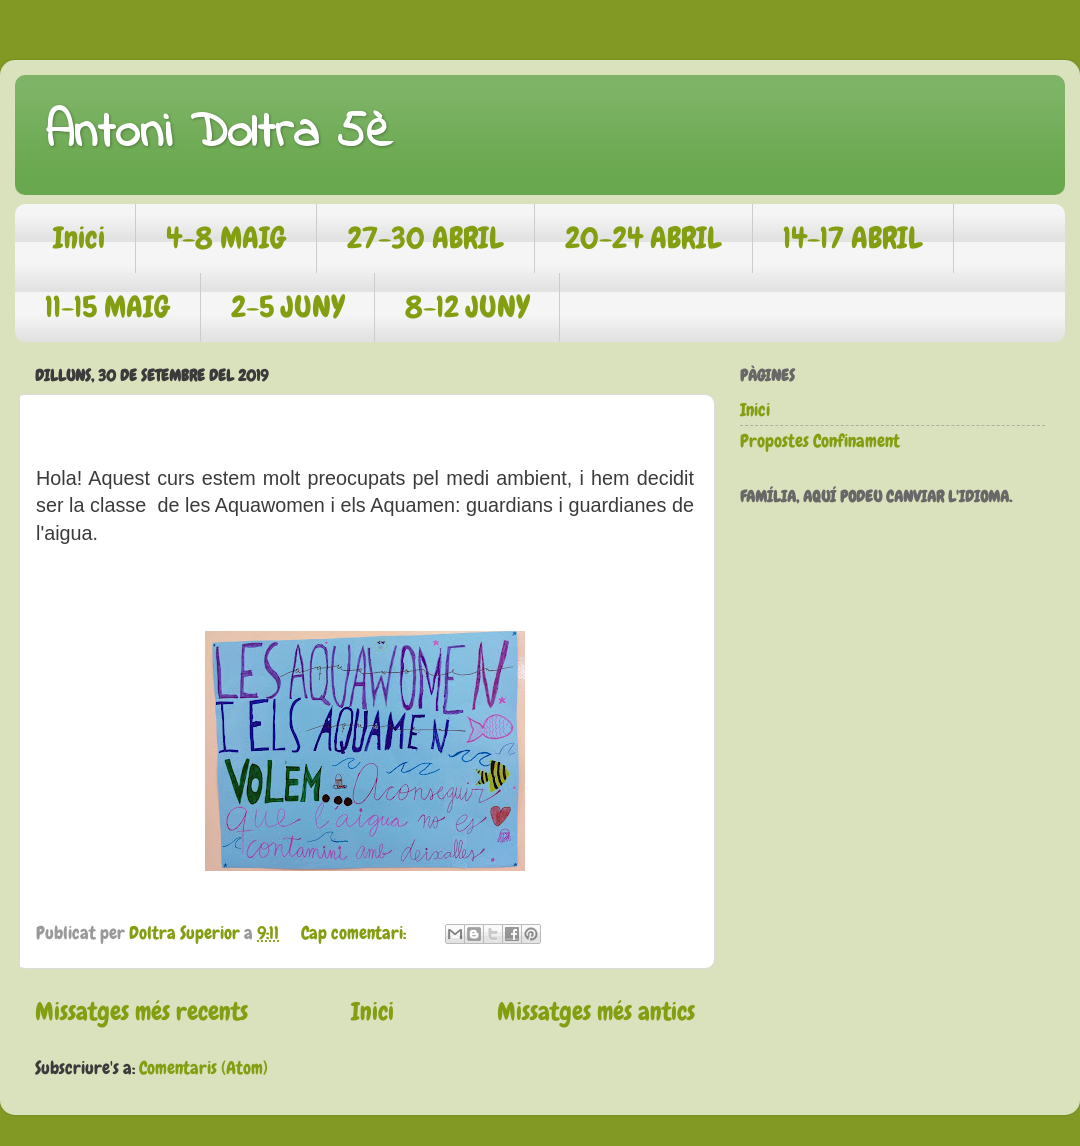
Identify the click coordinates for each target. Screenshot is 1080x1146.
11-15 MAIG (107, 307)
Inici (79, 238)
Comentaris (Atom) (203, 1067)
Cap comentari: (355, 932)
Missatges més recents (141, 1011)
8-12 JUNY (467, 307)
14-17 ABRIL (853, 238)
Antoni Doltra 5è (218, 133)
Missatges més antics (596, 1011)
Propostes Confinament (820, 440)
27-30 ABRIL (425, 238)
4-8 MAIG (226, 238)
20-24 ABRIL (643, 238)
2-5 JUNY (287, 307)
